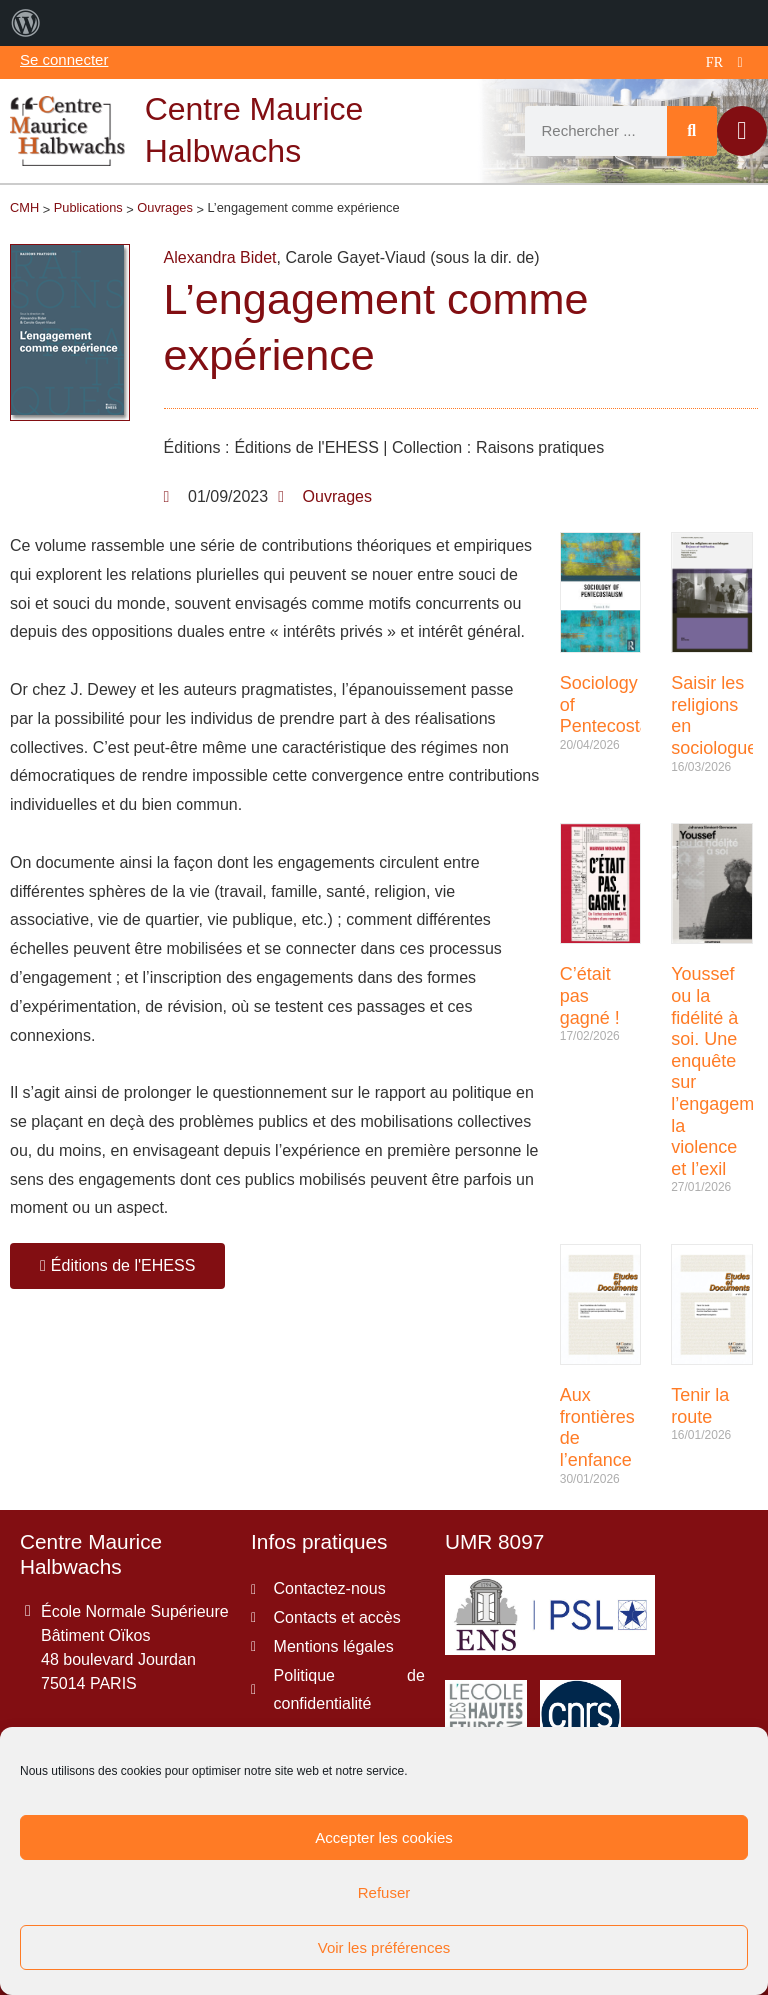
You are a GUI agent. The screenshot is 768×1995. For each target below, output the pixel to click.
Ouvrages (337, 496)
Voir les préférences (384, 1947)
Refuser (384, 1892)
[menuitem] (26, 23)
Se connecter (64, 59)
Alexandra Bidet (220, 257)
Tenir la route (700, 1406)
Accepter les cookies (384, 1837)
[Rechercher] (692, 131)
